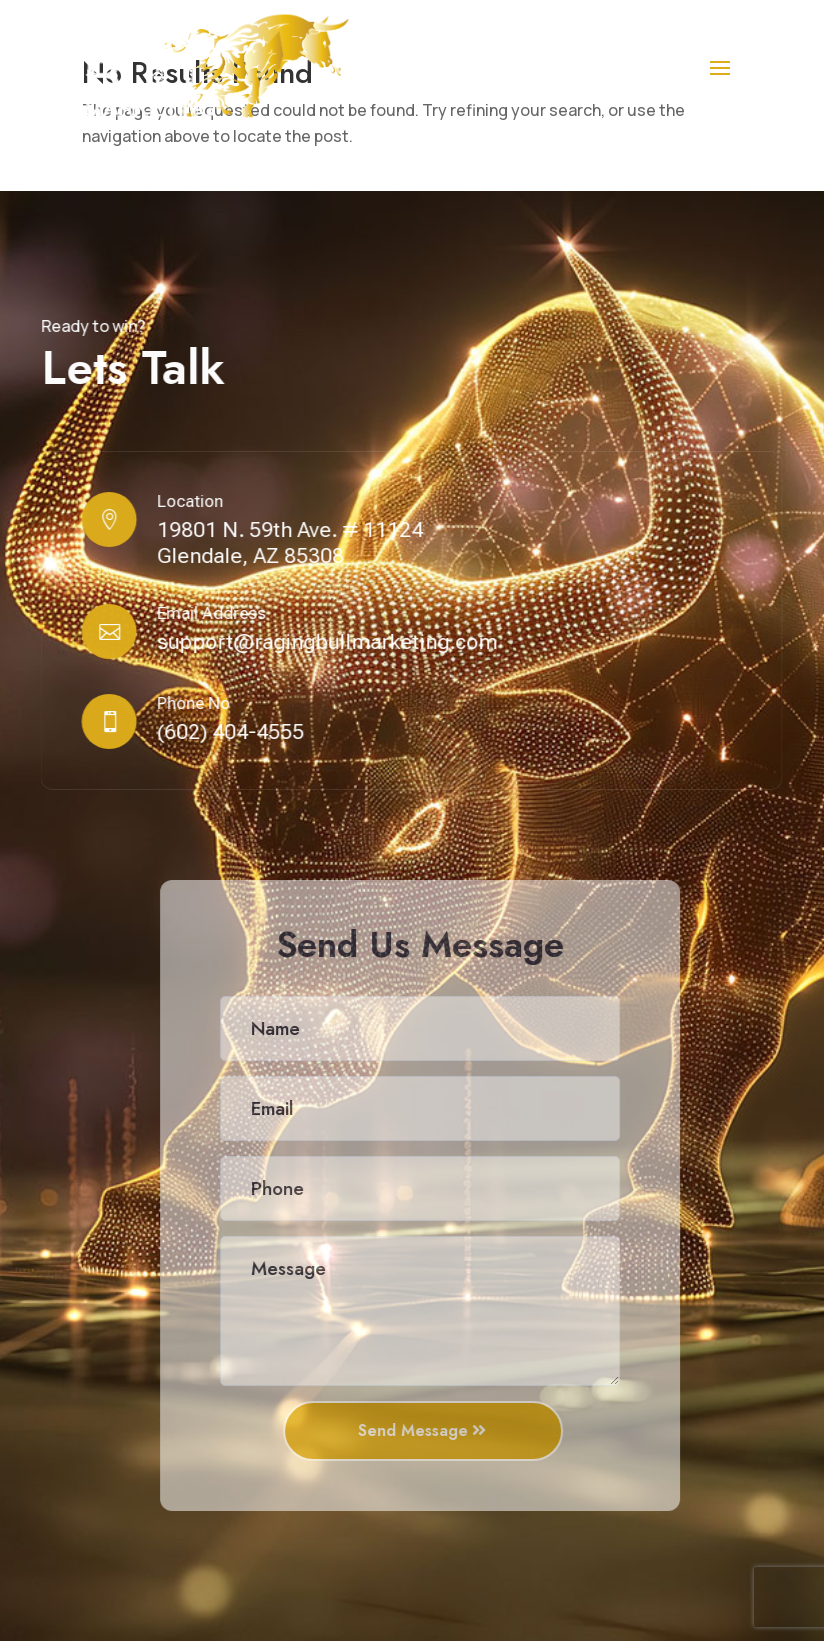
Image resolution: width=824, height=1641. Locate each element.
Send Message (421, 1430)
